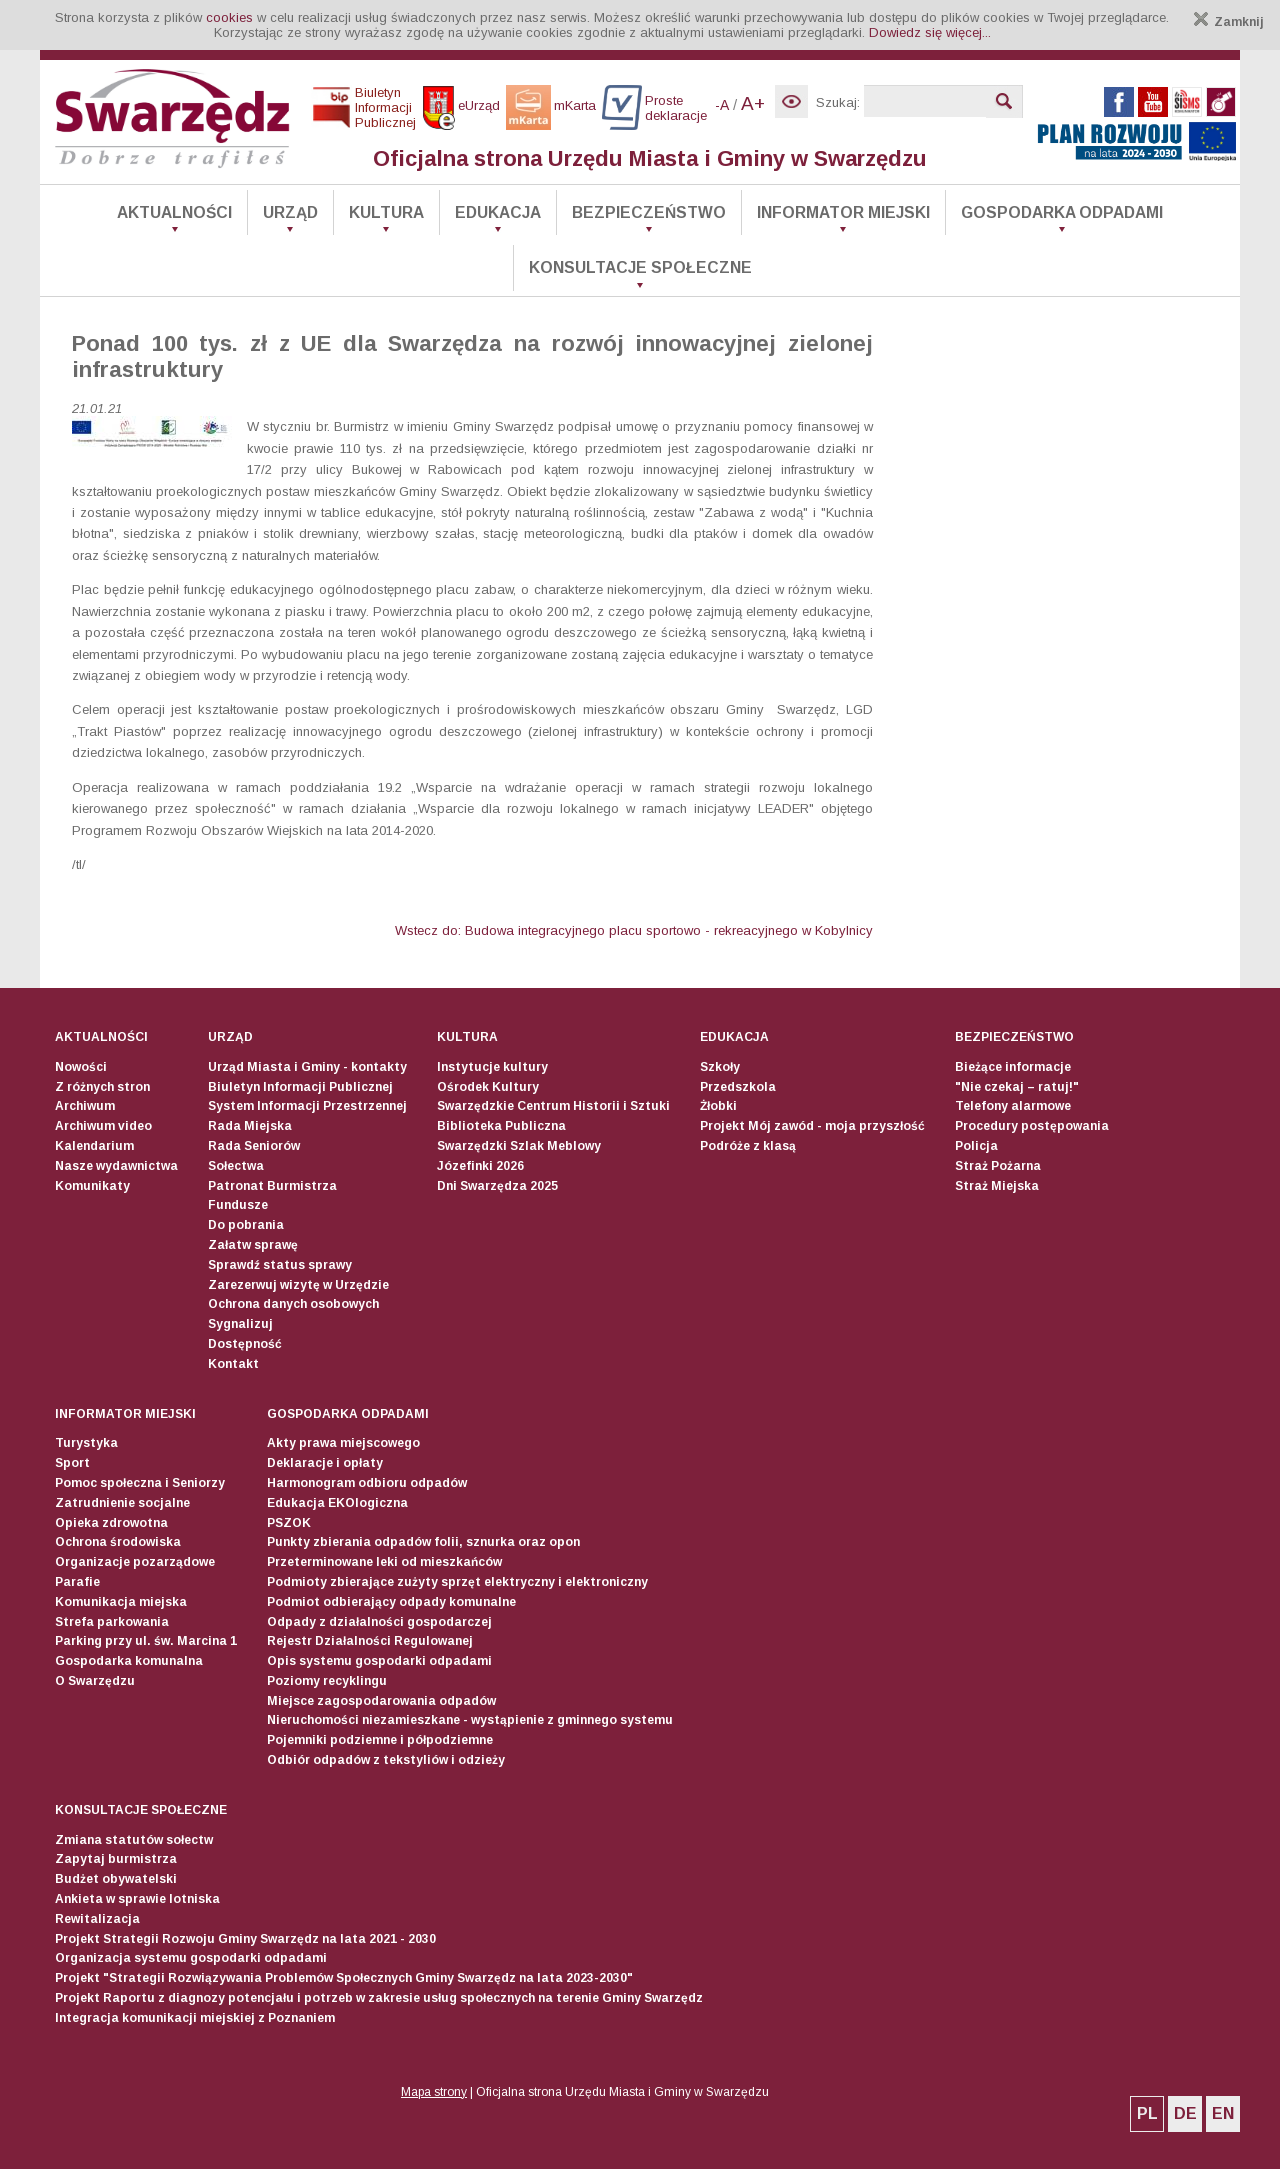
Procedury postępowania (1032, 1126)
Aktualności (174, 212)
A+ (753, 103)
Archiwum (85, 1106)
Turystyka (86, 1443)
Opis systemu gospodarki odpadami (379, 1661)
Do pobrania (246, 1225)
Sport (72, 1463)
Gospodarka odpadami (1062, 212)
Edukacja (498, 212)
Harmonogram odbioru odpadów (367, 1483)
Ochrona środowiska (118, 1542)
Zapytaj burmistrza (116, 1859)
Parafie (77, 1582)
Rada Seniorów (254, 1146)
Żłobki (718, 1106)
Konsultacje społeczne (640, 267)
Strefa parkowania (112, 1622)
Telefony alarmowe (1013, 1106)
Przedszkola (738, 1087)
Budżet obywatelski (116, 1879)
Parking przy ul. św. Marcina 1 (146, 1641)
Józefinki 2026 (480, 1166)
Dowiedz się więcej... (930, 32)
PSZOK (289, 1523)
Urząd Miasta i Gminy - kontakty (307, 1067)
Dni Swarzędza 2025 (497, 1186)
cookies (229, 17)
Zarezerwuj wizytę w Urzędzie (298, 1285)
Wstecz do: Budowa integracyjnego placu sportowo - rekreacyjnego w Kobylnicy (634, 930)
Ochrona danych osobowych (293, 1304)
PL (1147, 2113)
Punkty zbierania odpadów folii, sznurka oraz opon (423, 1542)
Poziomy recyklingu (327, 1681)
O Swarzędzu (95, 1681)
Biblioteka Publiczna (501, 1126)
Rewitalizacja (97, 1919)
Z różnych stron (102, 1087)
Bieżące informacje (1013, 1067)
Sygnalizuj (240, 1324)
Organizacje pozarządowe (135, 1562)
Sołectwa (236, 1166)
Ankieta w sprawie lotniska (137, 1899)
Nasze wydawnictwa (116, 1166)
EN (1223, 2113)
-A (722, 105)
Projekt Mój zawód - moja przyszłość (812, 1126)
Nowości (81, 1067)
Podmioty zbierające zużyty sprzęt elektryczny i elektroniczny (457, 1582)
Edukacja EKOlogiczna (337, 1503)
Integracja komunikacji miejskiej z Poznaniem (195, 2018)
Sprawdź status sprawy (280, 1265)
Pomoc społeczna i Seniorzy (140, 1483)
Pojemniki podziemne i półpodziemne (380, 1740)
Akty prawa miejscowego (343, 1443)
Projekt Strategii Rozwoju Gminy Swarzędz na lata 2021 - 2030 (245, 1939)
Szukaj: (838, 102)
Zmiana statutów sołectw (134, 1840)
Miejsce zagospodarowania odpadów (381, 1701)
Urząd (290, 212)
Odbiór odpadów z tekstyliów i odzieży (386, 1760)
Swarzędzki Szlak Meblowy (519, 1146)
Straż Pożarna (998, 1166)
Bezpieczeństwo (649, 212)
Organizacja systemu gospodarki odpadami (191, 1958)
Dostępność (245, 1344)
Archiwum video (103, 1126)
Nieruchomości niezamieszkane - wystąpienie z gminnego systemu (470, 1720)
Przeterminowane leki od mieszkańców (384, 1562)
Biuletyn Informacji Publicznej (300, 1087)
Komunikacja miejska (121, 1602)
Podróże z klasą (748, 1146)
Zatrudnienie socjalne (122, 1503)
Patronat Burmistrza (272, 1186)
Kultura (386, 212)
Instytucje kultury (492, 1067)
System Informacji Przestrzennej (307, 1106)
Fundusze (238, 1205)
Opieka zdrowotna (111, 1523)
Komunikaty (92, 1186)
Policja (976, 1146)
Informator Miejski (843, 212)
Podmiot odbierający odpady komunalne (391, 1602)
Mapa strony (434, 2092)
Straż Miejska (997, 1186)
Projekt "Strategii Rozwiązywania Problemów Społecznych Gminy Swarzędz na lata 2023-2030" (344, 1978)
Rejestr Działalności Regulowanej (370, 1641)
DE (1185, 2113)
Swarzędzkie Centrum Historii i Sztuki (553, 1106)
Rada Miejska (250, 1126)
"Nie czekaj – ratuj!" (1017, 1087)
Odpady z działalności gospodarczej (379, 1622)
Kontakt (233, 1364)
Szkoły (720, 1067)
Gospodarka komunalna (129, 1661)
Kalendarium (94, 1146)
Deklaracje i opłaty (325, 1463)
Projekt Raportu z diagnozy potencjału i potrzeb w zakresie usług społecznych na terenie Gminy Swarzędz (379, 1998)
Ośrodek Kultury (488, 1087)
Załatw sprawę (253, 1245)
